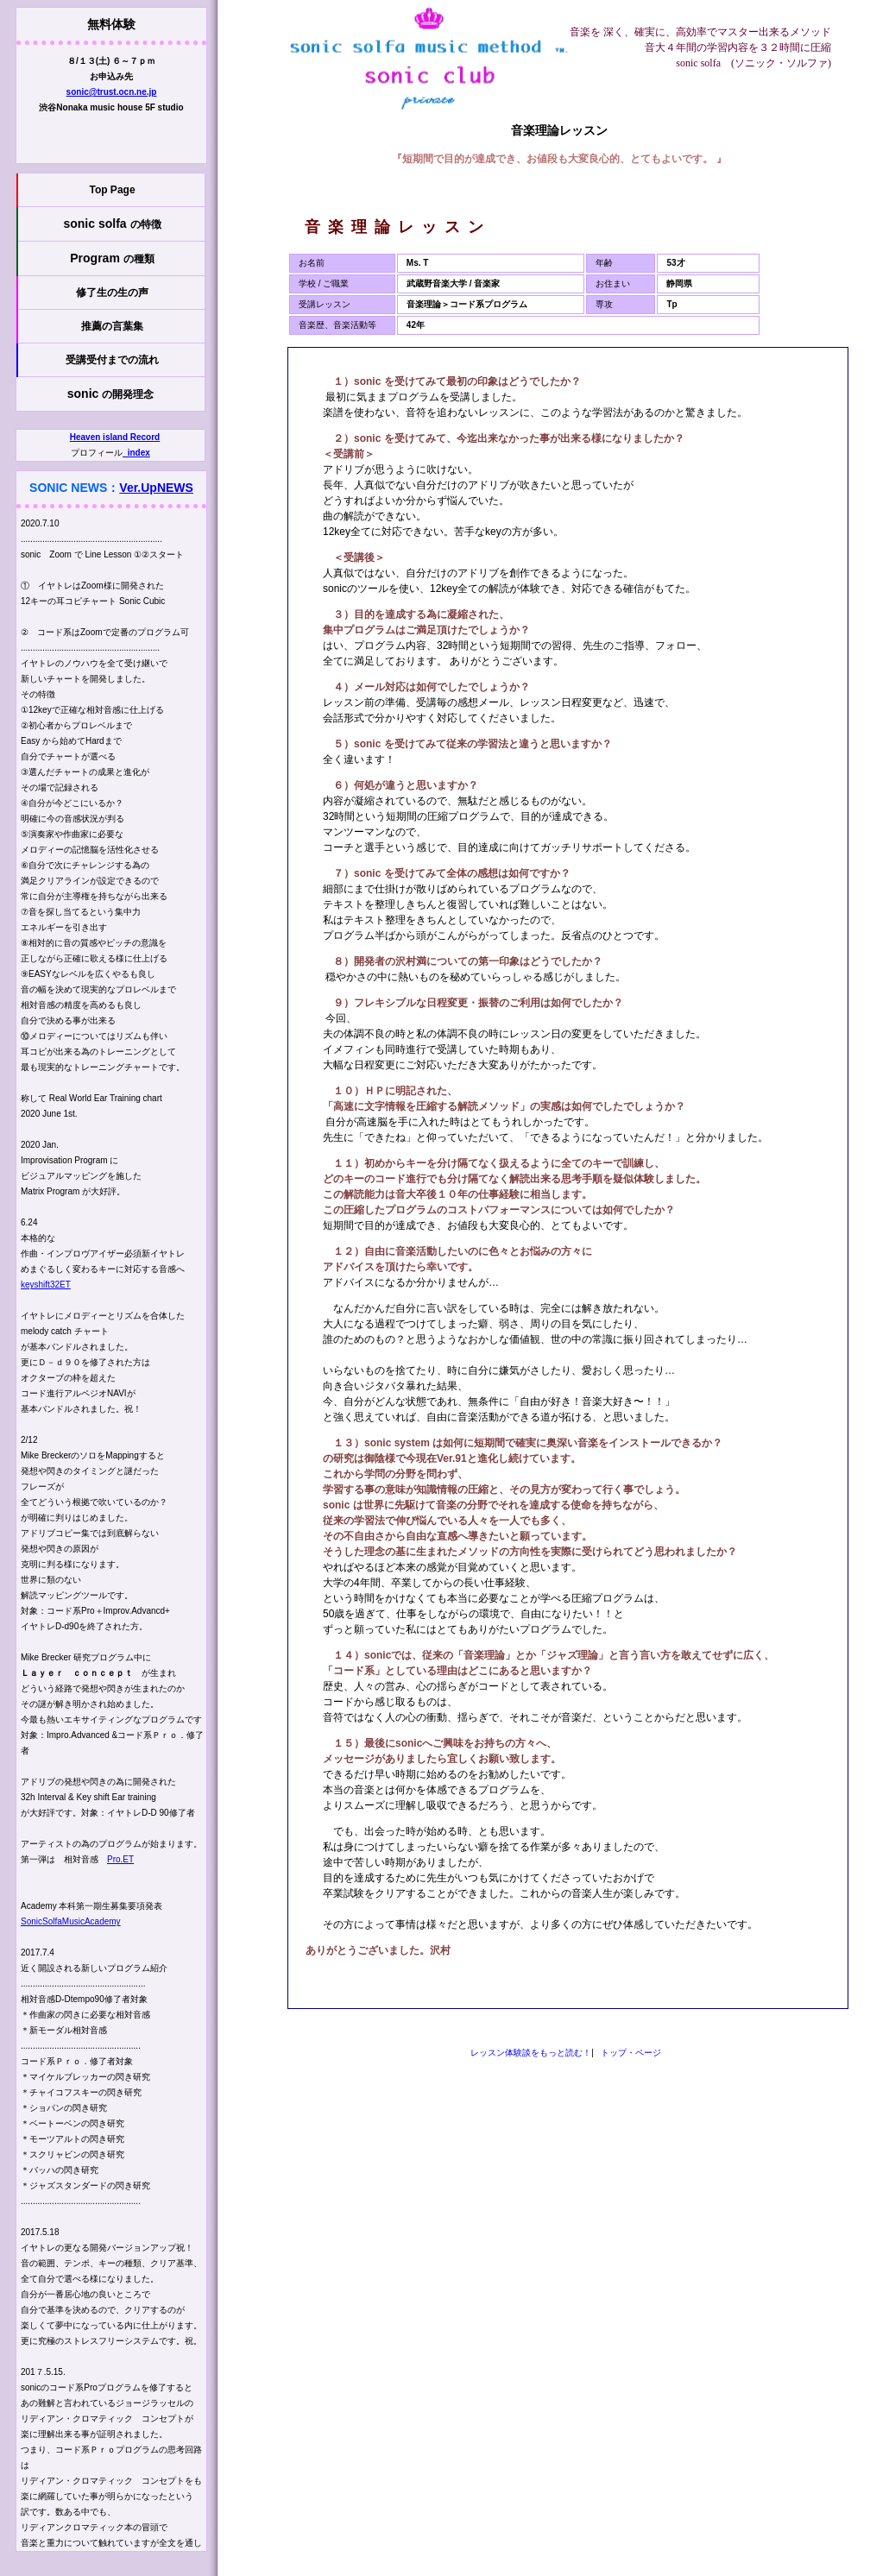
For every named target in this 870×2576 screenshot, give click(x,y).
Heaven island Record (115, 437)
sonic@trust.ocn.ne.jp (111, 92)
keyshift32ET (46, 1284)
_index (136, 452)
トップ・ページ (631, 2052)
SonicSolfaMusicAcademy (71, 1921)
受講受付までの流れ (112, 360)
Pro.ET (120, 1859)
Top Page (112, 190)
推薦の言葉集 (112, 326)
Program (112, 258)
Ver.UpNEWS (156, 487)
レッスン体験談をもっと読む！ (530, 2052)
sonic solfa (112, 223)
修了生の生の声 (112, 293)
